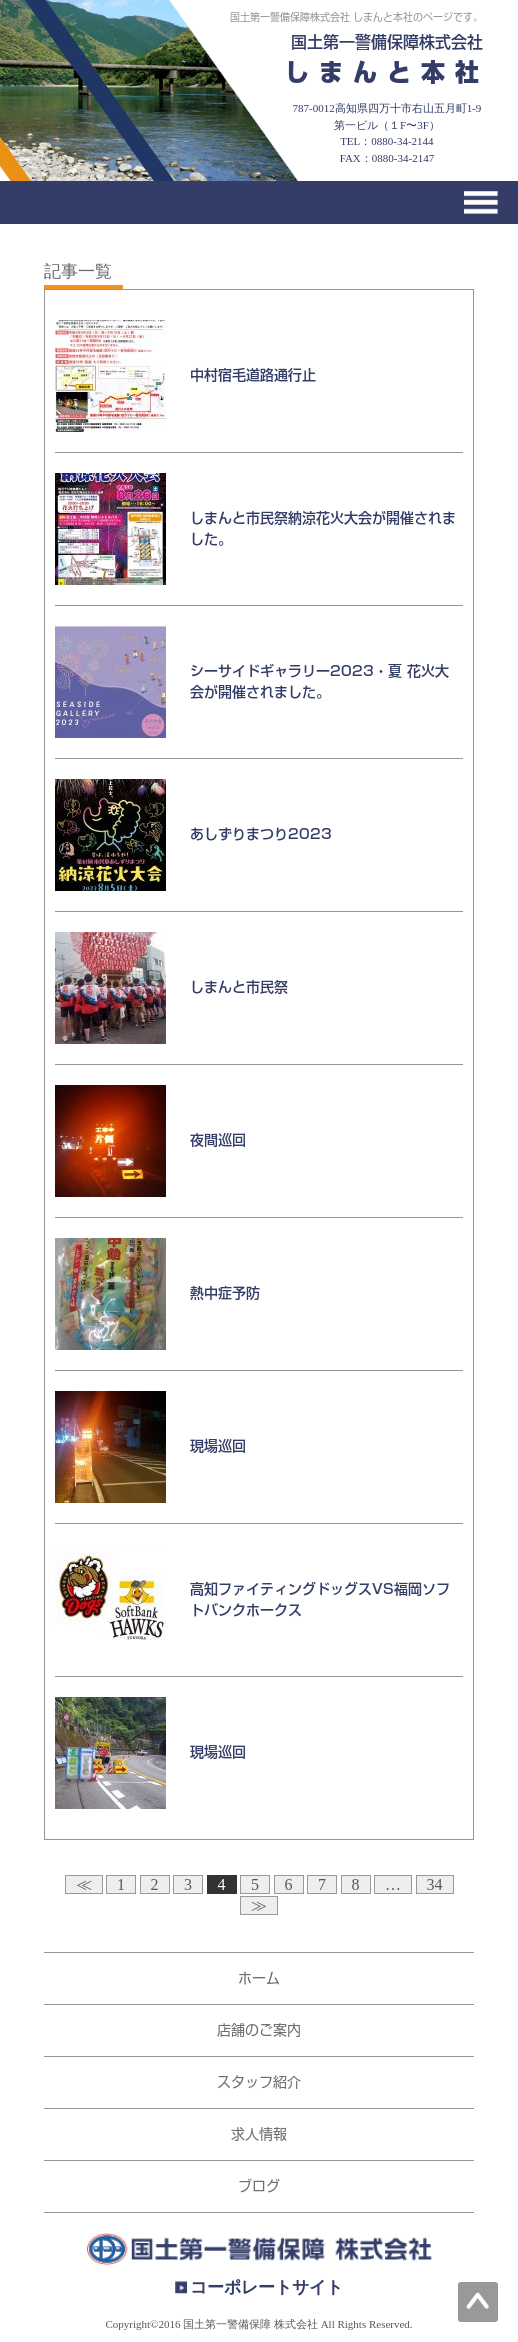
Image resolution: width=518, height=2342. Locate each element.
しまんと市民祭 (239, 987)
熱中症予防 (225, 1293)
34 (435, 1884)
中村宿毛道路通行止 (253, 375)
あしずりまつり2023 (261, 834)
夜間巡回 (218, 1140)
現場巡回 (218, 1446)
